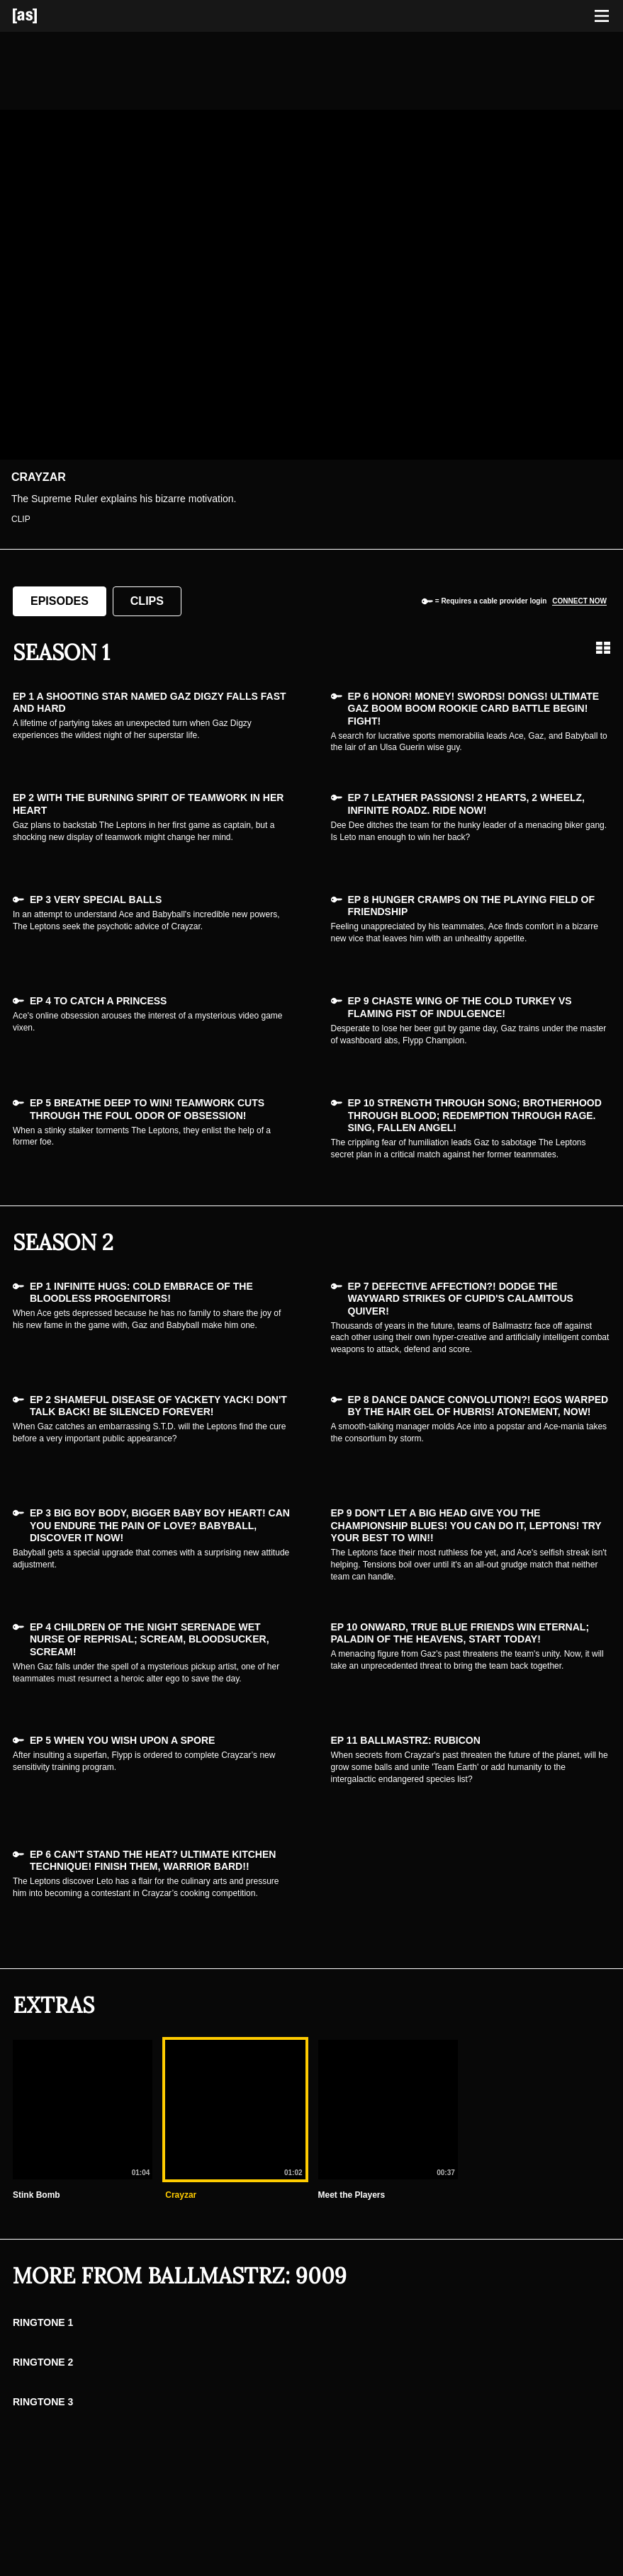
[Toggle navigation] (602, 16)
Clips (147, 601)
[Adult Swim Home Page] (42, 16)
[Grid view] (603, 648)
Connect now (579, 601)
